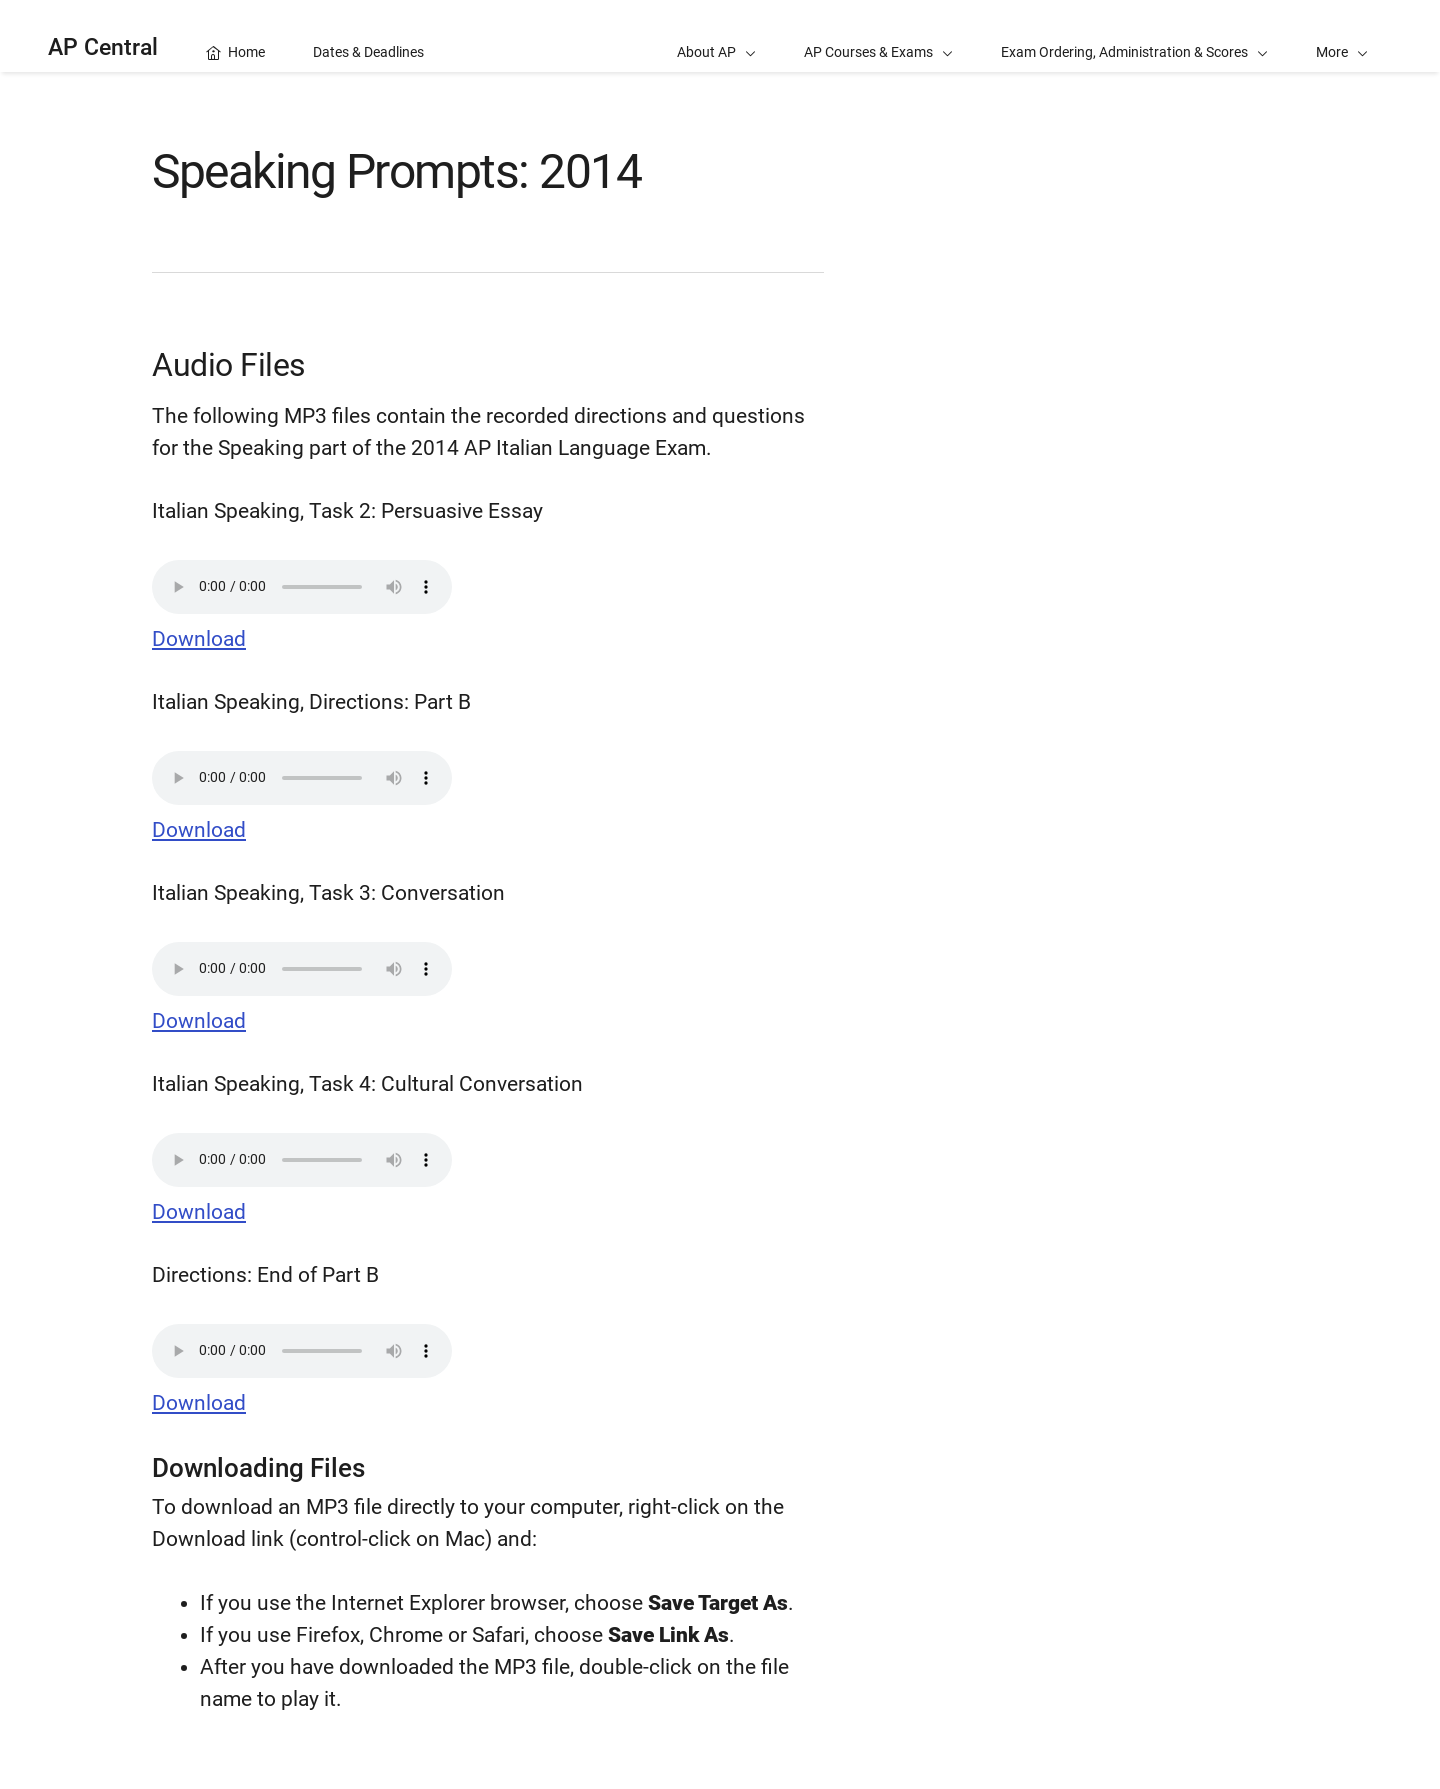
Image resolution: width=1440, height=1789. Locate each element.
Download (199, 639)
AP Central (103, 47)
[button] (1342, 36)
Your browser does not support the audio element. (302, 587)
